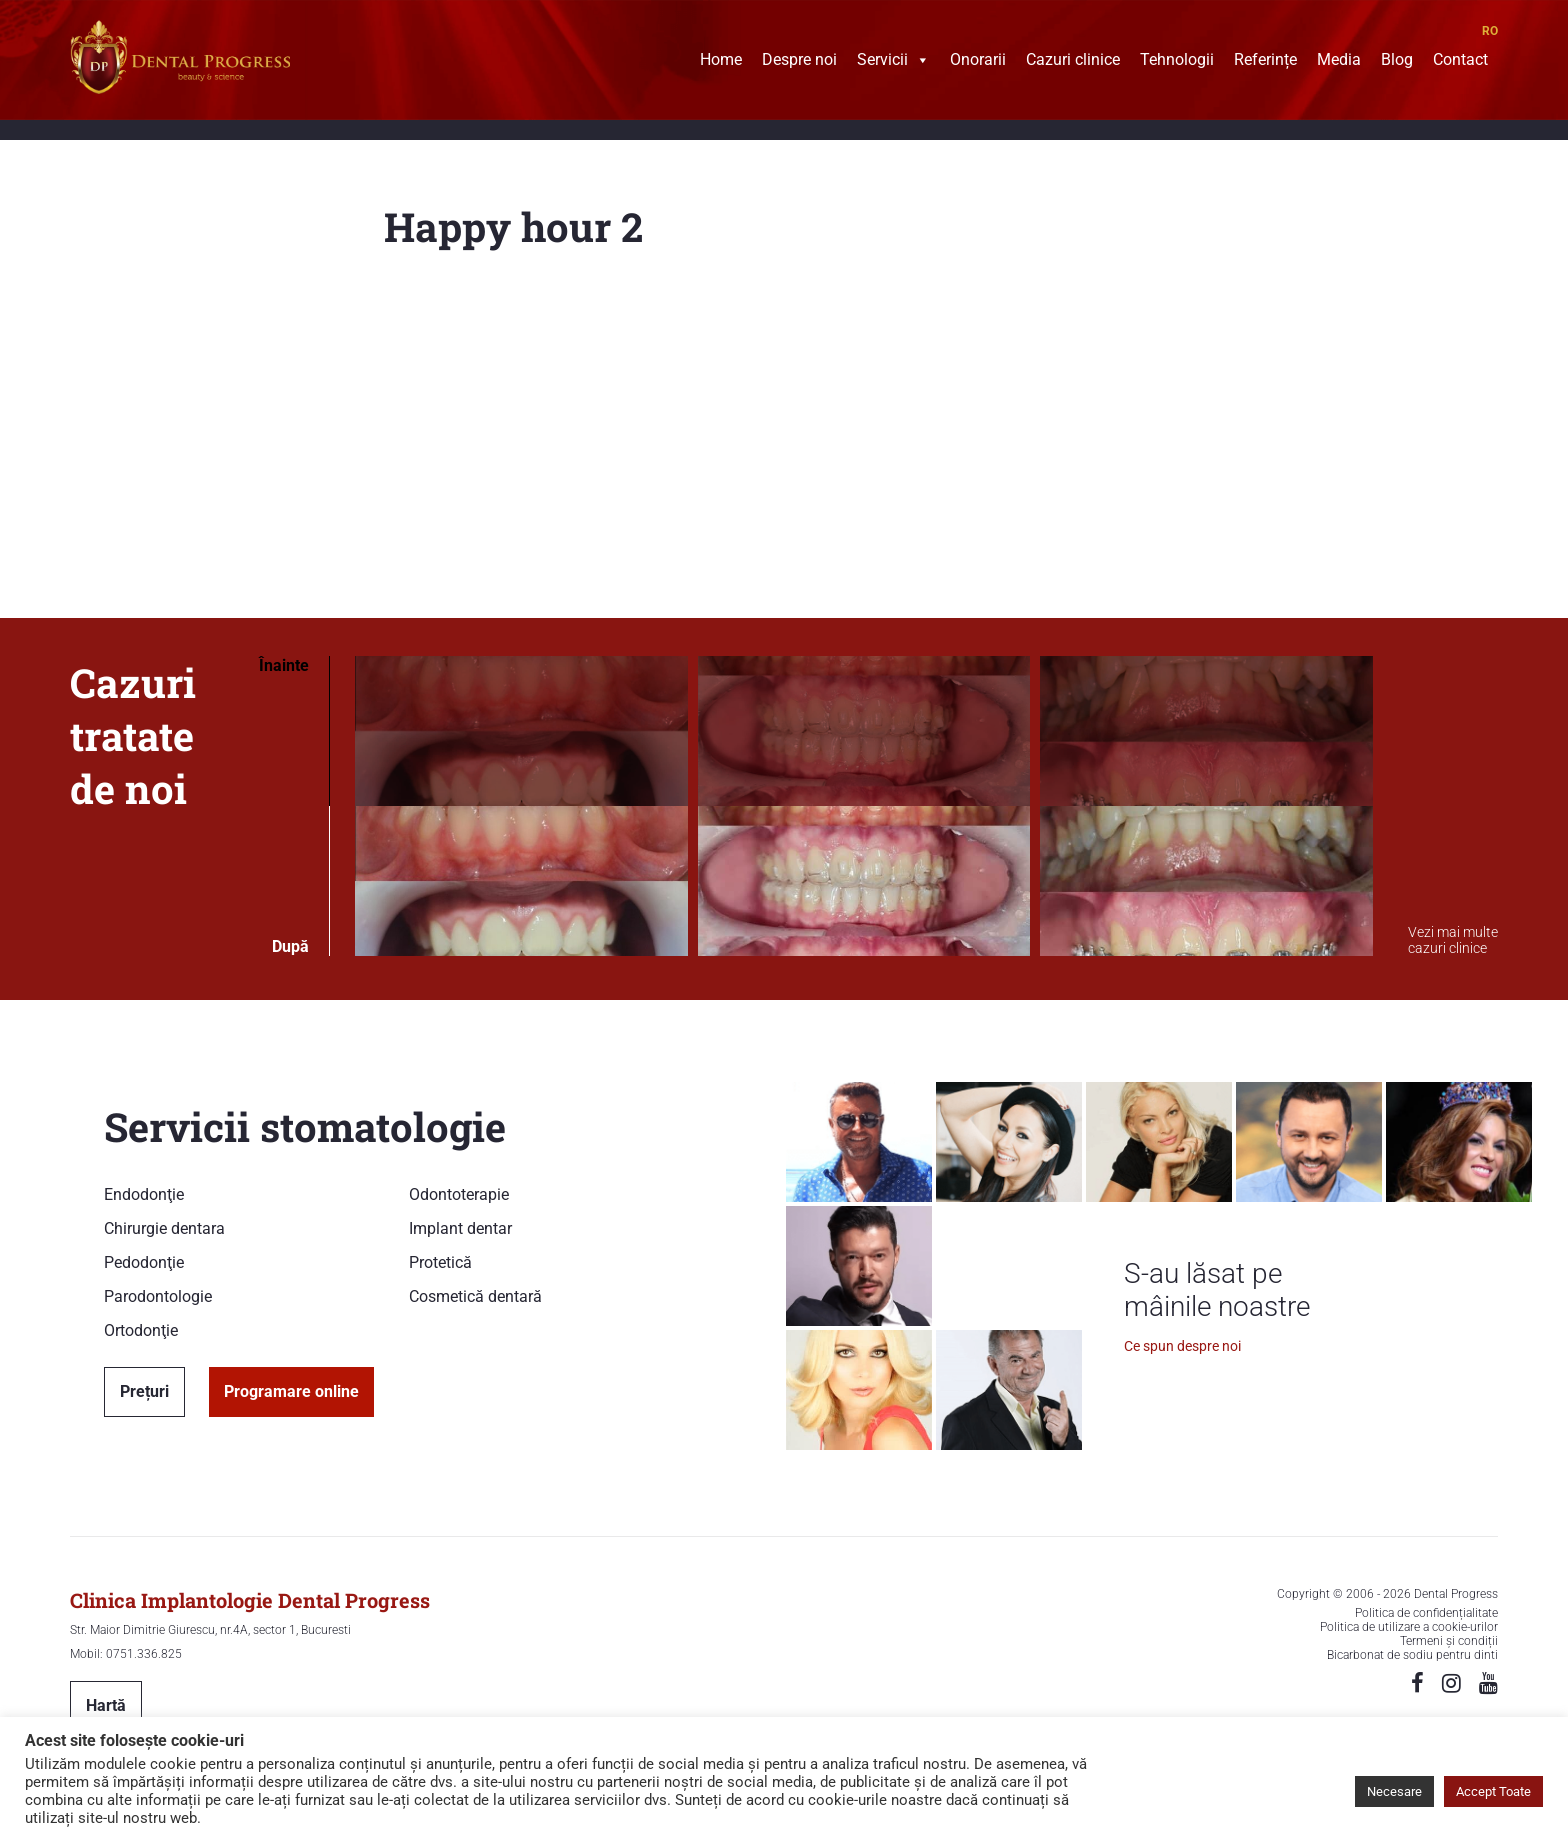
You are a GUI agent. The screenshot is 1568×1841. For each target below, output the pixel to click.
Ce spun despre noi (1182, 1346)
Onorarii (978, 62)
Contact (1460, 62)
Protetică (440, 1262)
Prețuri (144, 1391)
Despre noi (799, 62)
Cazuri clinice (1073, 62)
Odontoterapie (459, 1194)
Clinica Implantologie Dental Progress (250, 1600)
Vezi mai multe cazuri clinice (1453, 940)
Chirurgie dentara (164, 1228)
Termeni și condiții (1449, 1641)
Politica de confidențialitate (1426, 1613)
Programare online (291, 1391)
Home (721, 62)
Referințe (1265, 62)
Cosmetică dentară (475, 1296)
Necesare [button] (1394, 1791)
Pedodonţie (144, 1262)
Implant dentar (460, 1228)
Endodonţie (144, 1194)
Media (1339, 62)
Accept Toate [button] (1493, 1791)
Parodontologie (158, 1296)
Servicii (893, 62)
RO (1490, 31)
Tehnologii (1177, 62)
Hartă (106, 1705)
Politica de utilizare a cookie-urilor (1409, 1627)
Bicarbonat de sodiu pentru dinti (1412, 1655)
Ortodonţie (141, 1330)
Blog (1397, 62)
